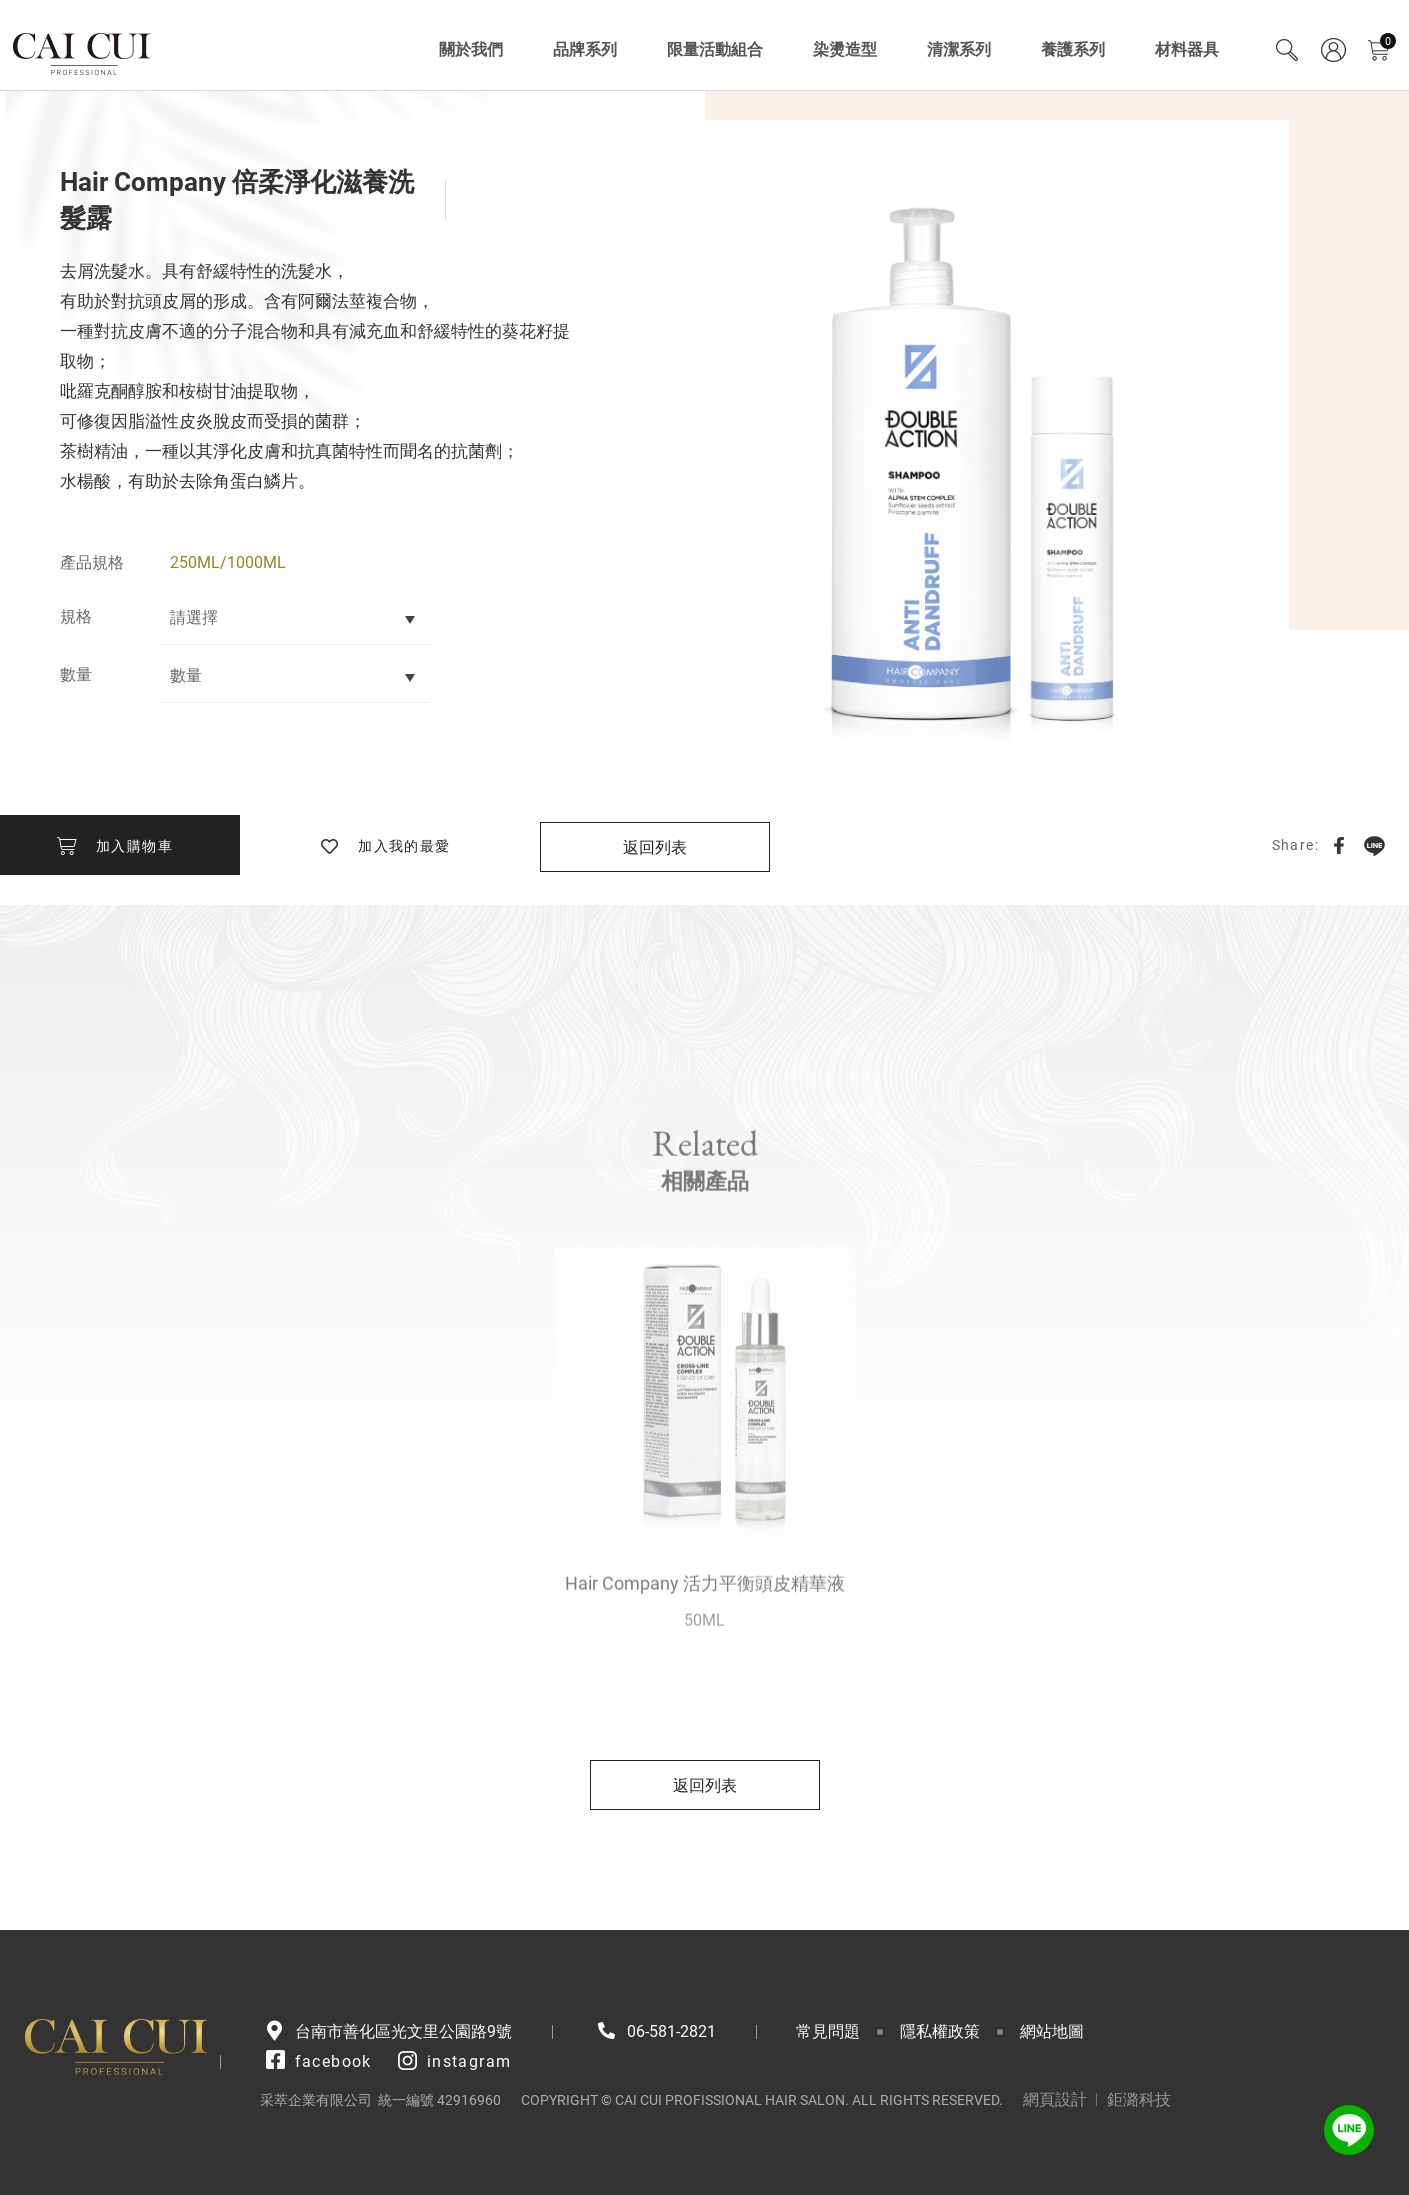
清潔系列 (959, 49)
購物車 (1388, 41)
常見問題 (828, 2031)
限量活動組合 (715, 49)
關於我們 (471, 49)
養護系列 (1073, 49)
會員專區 (1333, 50)
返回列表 (655, 847)
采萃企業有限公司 (82, 50)
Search (1287, 50)
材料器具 (1187, 49)
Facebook (1339, 845)
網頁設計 (1055, 2099)
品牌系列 (585, 49)
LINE (1374, 845)
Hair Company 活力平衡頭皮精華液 (705, 1623)
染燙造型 (845, 49)
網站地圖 (1052, 2031)
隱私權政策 (940, 2031)
